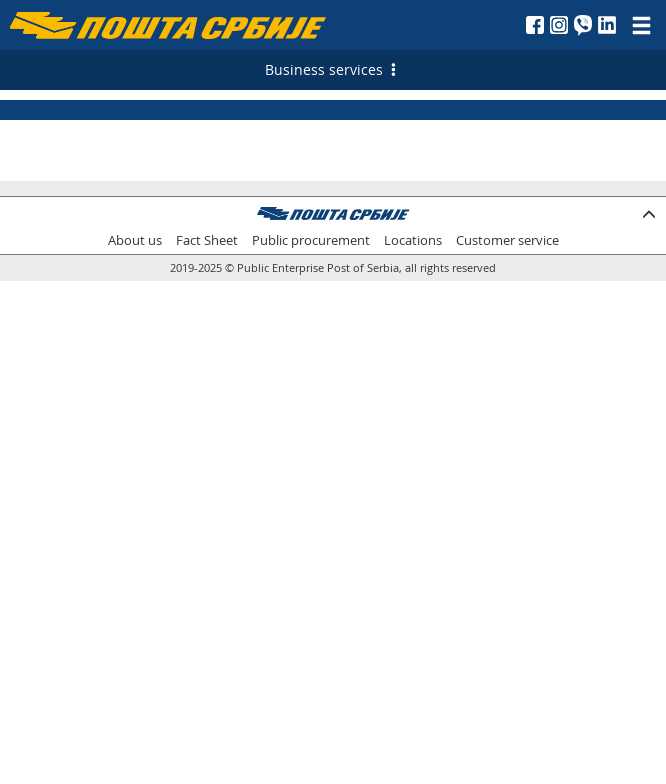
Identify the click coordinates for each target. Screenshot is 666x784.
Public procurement (311, 240)
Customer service (507, 240)
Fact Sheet (207, 240)
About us (135, 240)
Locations (413, 240)
